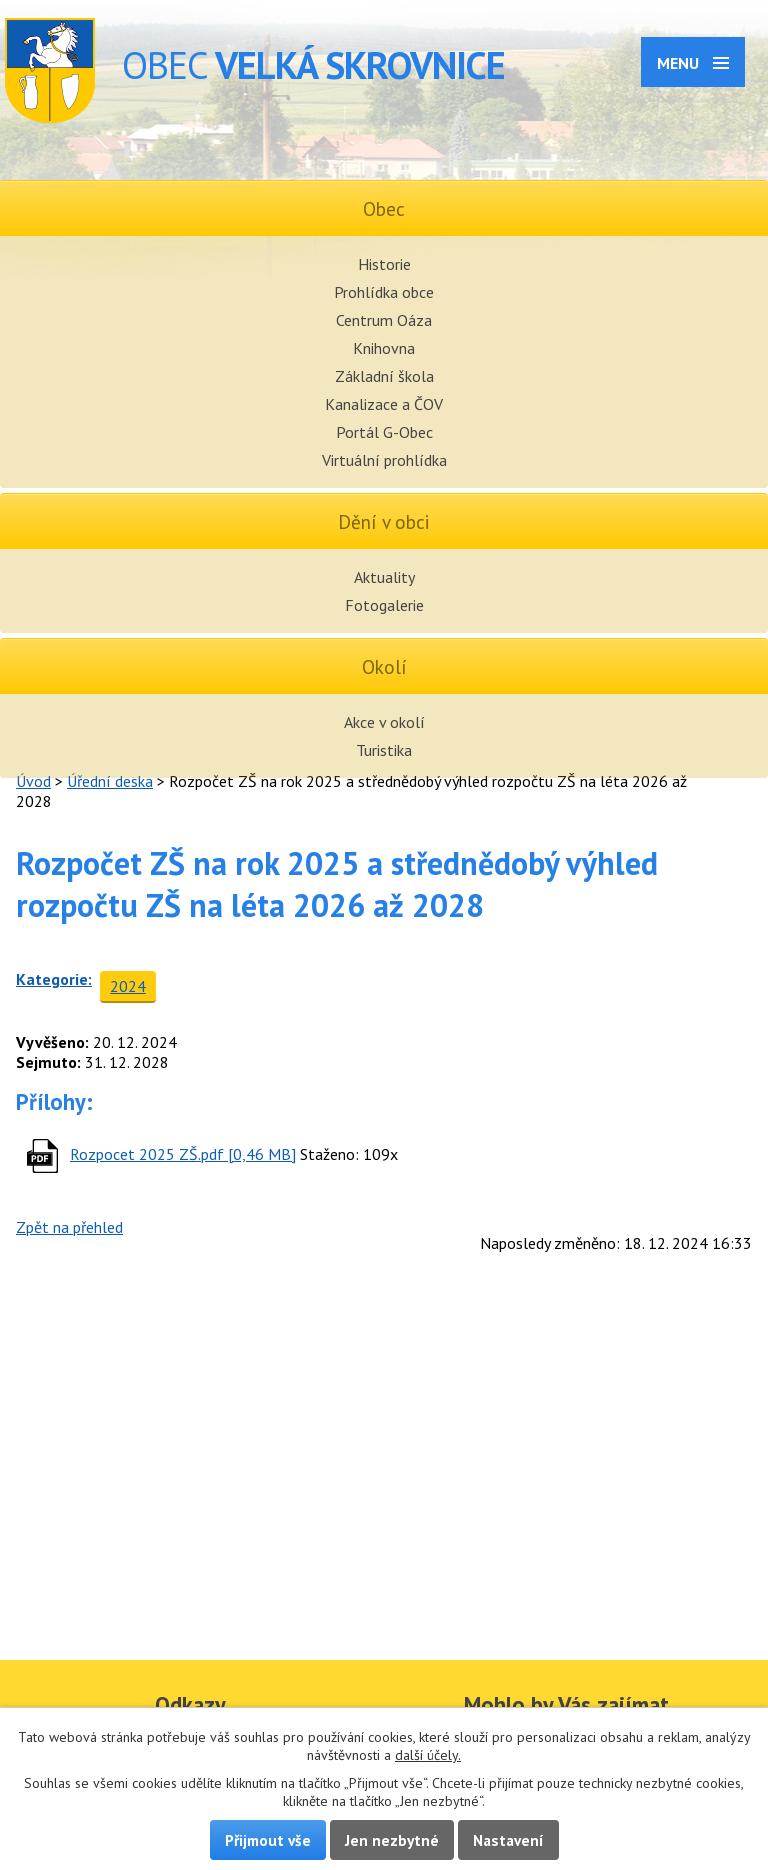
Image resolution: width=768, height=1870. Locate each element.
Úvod (33, 781)
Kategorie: (54, 979)
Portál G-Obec (384, 432)
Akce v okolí (384, 722)
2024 (128, 986)
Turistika (384, 750)
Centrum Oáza (384, 320)
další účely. (428, 1755)
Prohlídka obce (384, 292)
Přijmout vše (268, 1840)
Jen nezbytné (392, 1840)
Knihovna (384, 348)
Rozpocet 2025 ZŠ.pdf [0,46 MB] (183, 1154)
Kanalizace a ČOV (384, 404)
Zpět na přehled (69, 1227)
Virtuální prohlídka (384, 460)
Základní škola (384, 376)
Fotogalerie (384, 605)
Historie (384, 264)
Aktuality (384, 577)
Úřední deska (110, 781)
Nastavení (508, 1840)
